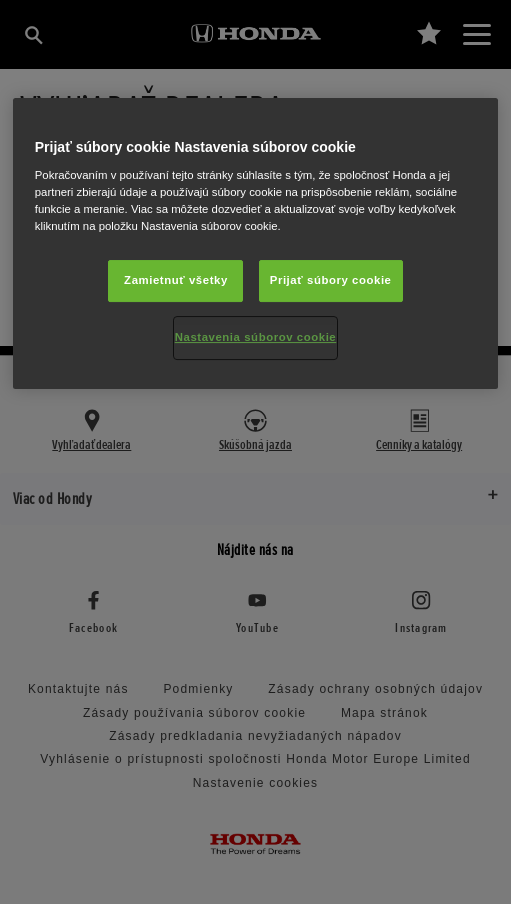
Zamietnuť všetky (176, 281)
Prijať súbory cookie (331, 281)
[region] (255, 244)
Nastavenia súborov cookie (256, 337)
